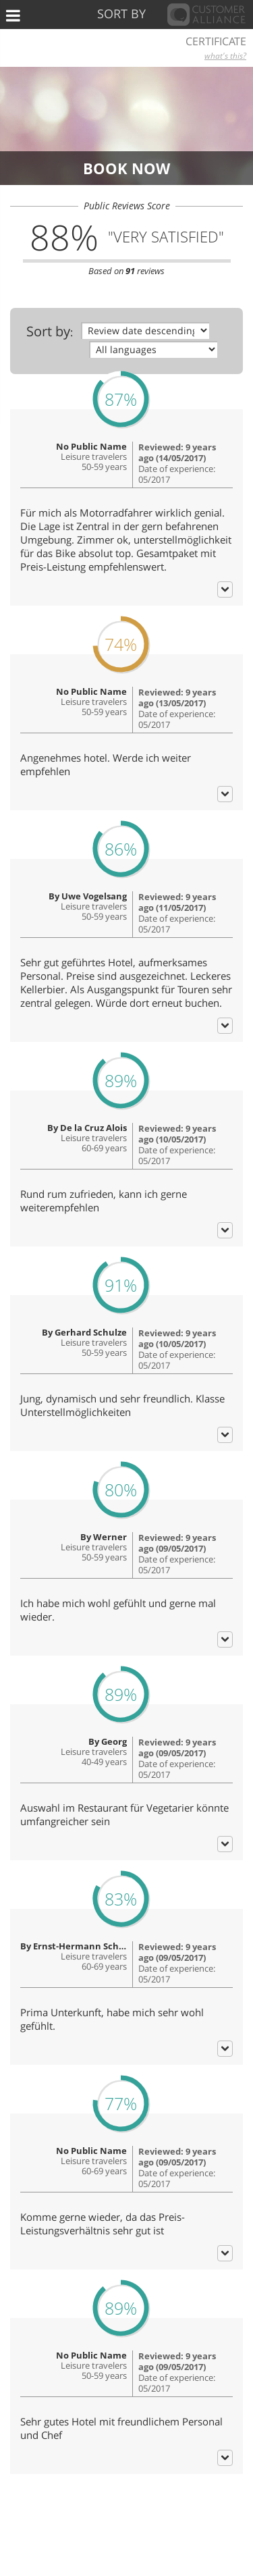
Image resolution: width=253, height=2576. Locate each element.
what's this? (225, 55)
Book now (126, 168)
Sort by (48, 331)
